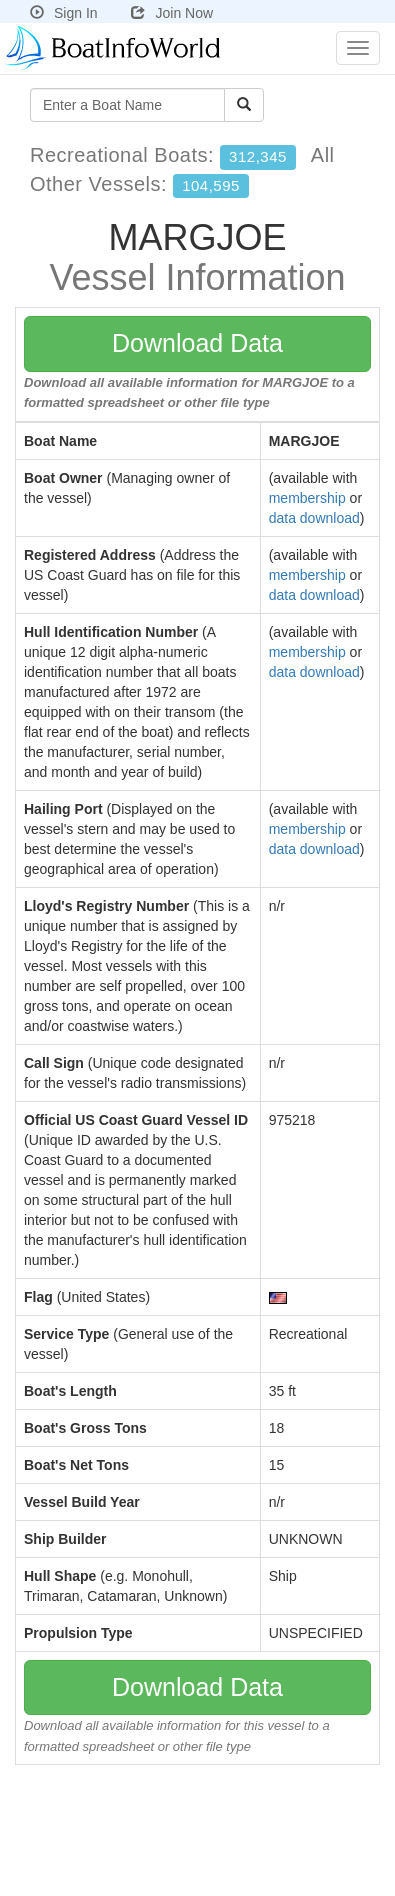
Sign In (64, 13)
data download (314, 518)
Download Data (197, 343)
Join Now (172, 13)
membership (307, 498)
